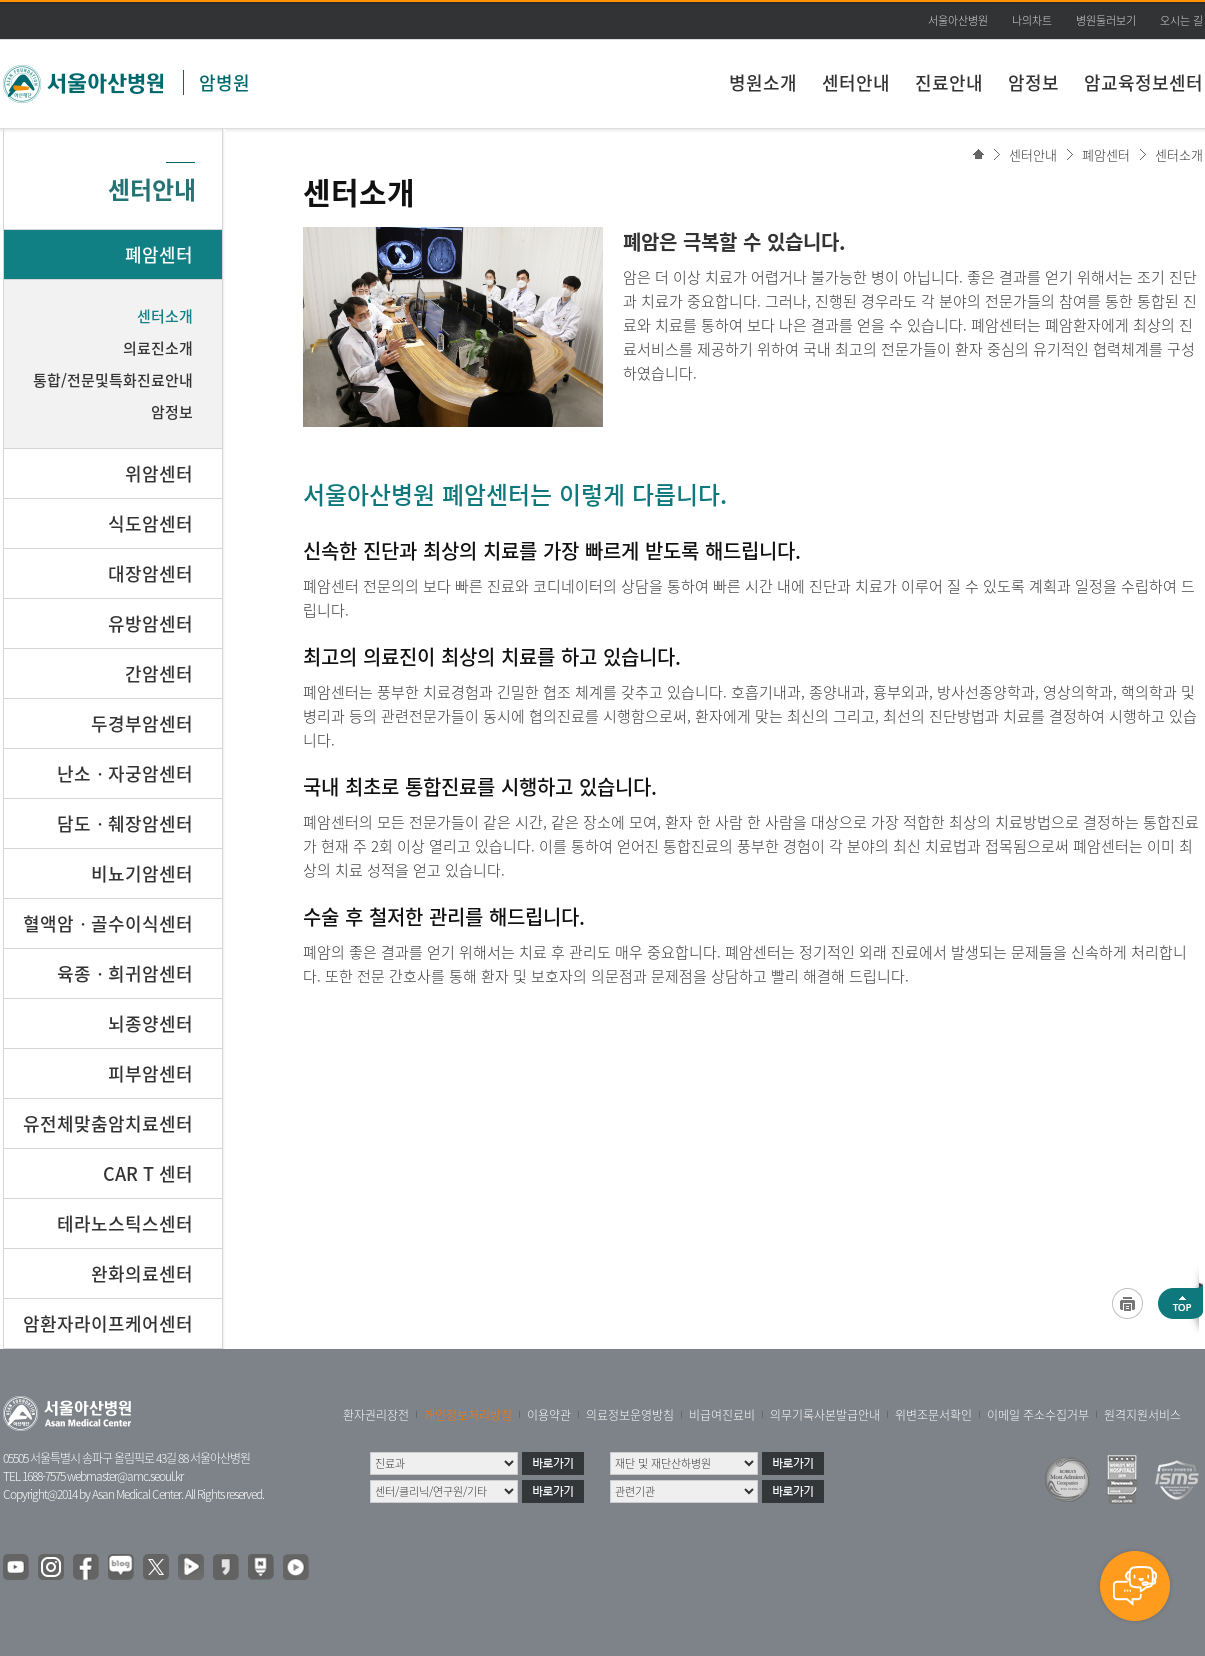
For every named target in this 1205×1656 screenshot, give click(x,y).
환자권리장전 (376, 1415)
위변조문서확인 (933, 1415)
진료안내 (949, 82)
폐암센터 (1106, 154)
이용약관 (549, 1415)
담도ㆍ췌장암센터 (125, 823)
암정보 (1033, 82)
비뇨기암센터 (142, 873)
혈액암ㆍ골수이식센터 (108, 923)
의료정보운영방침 (630, 1415)
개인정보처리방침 (468, 1415)
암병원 (224, 82)
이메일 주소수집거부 (1038, 1415)
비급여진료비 (722, 1415)
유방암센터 (150, 623)
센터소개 (1179, 154)
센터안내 (856, 82)
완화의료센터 (142, 1273)
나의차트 (1032, 20)
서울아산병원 (958, 20)
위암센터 (159, 473)
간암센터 (159, 673)
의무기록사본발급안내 (825, 1415)
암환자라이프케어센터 (108, 1323)
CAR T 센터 (148, 1173)
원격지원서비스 (1142, 1415)
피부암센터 (150, 1073)
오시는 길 (1181, 20)
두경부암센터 (142, 723)
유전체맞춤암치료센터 (108, 1123)
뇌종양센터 (150, 1023)
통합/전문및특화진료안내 (113, 380)
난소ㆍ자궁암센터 (125, 773)
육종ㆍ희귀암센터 (125, 973)
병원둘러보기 (1106, 20)
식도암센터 (150, 523)
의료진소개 (158, 348)
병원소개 (763, 82)
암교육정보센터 (1143, 82)
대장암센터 (150, 573)
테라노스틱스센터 (125, 1223)
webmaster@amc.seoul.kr (125, 1476)
